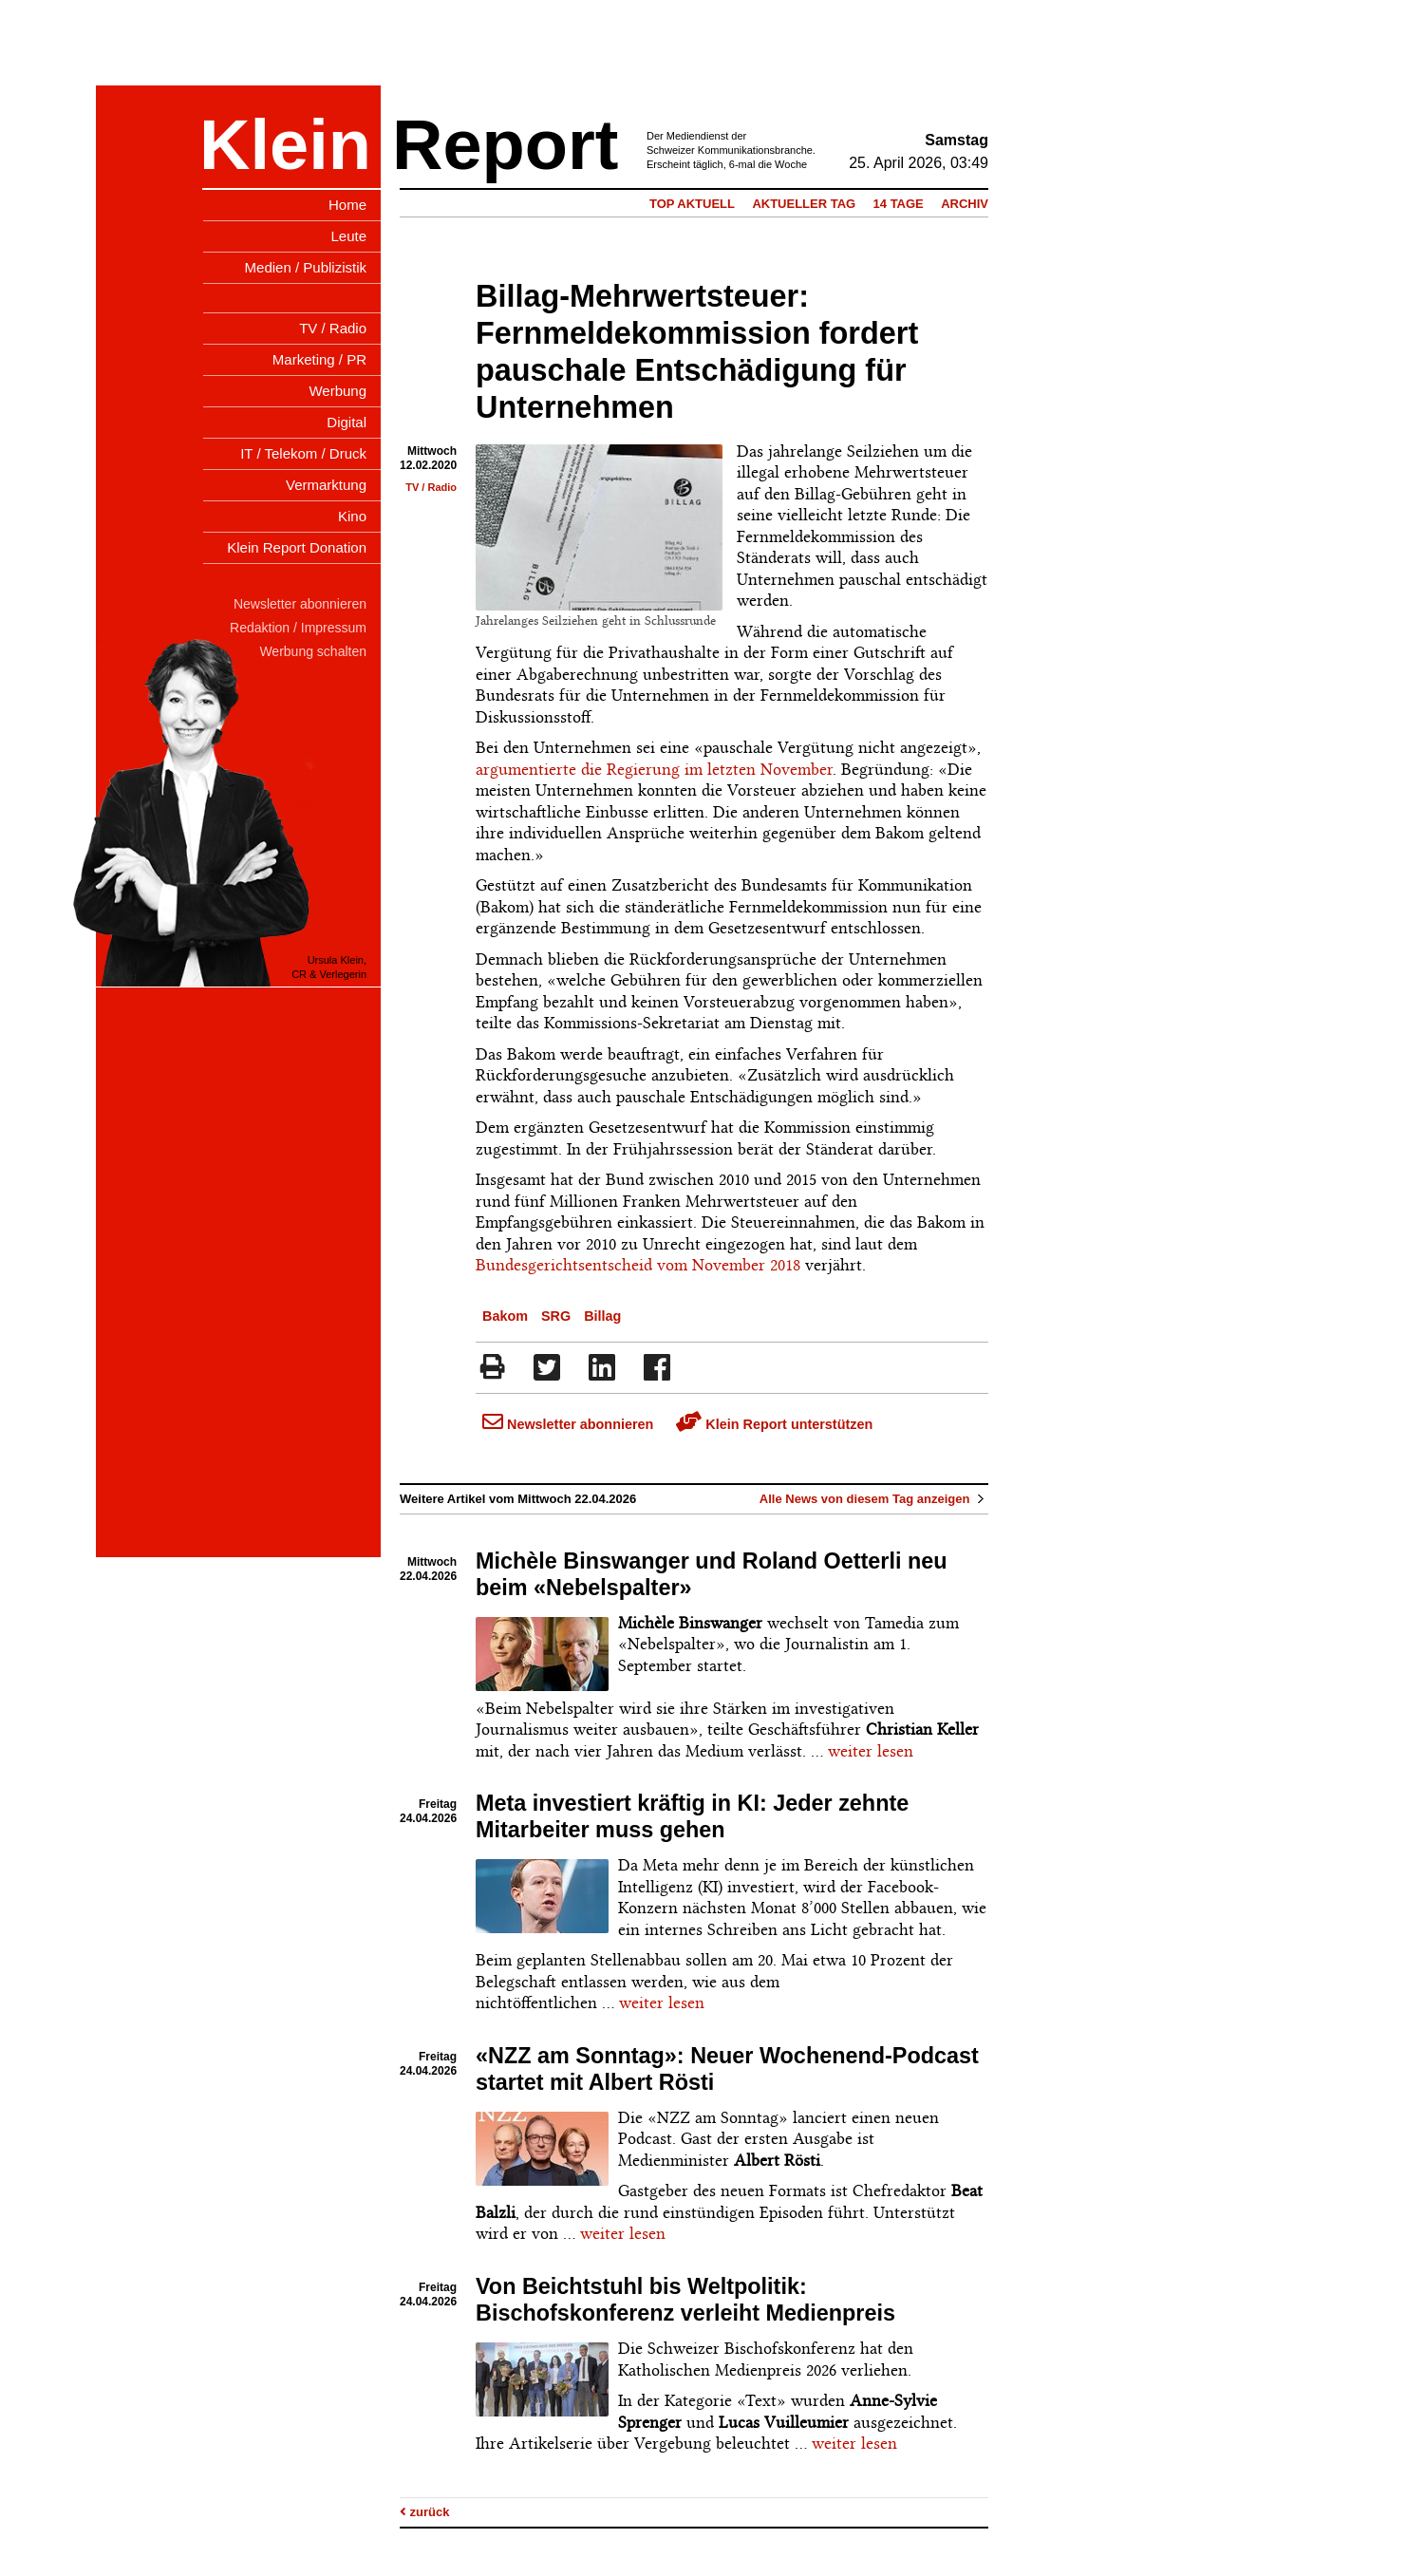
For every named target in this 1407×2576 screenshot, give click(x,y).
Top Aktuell (692, 204)
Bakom (505, 1316)
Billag (602, 1316)
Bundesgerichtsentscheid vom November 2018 (638, 1264)
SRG (556, 1316)
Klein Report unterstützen (774, 1424)
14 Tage (898, 204)
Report (505, 144)
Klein (285, 144)
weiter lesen (870, 1750)
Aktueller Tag (803, 204)
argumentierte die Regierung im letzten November (654, 769)
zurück (425, 2512)
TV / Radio (431, 487)
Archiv (964, 204)
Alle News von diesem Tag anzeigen (874, 1499)
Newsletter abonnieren (567, 1424)
